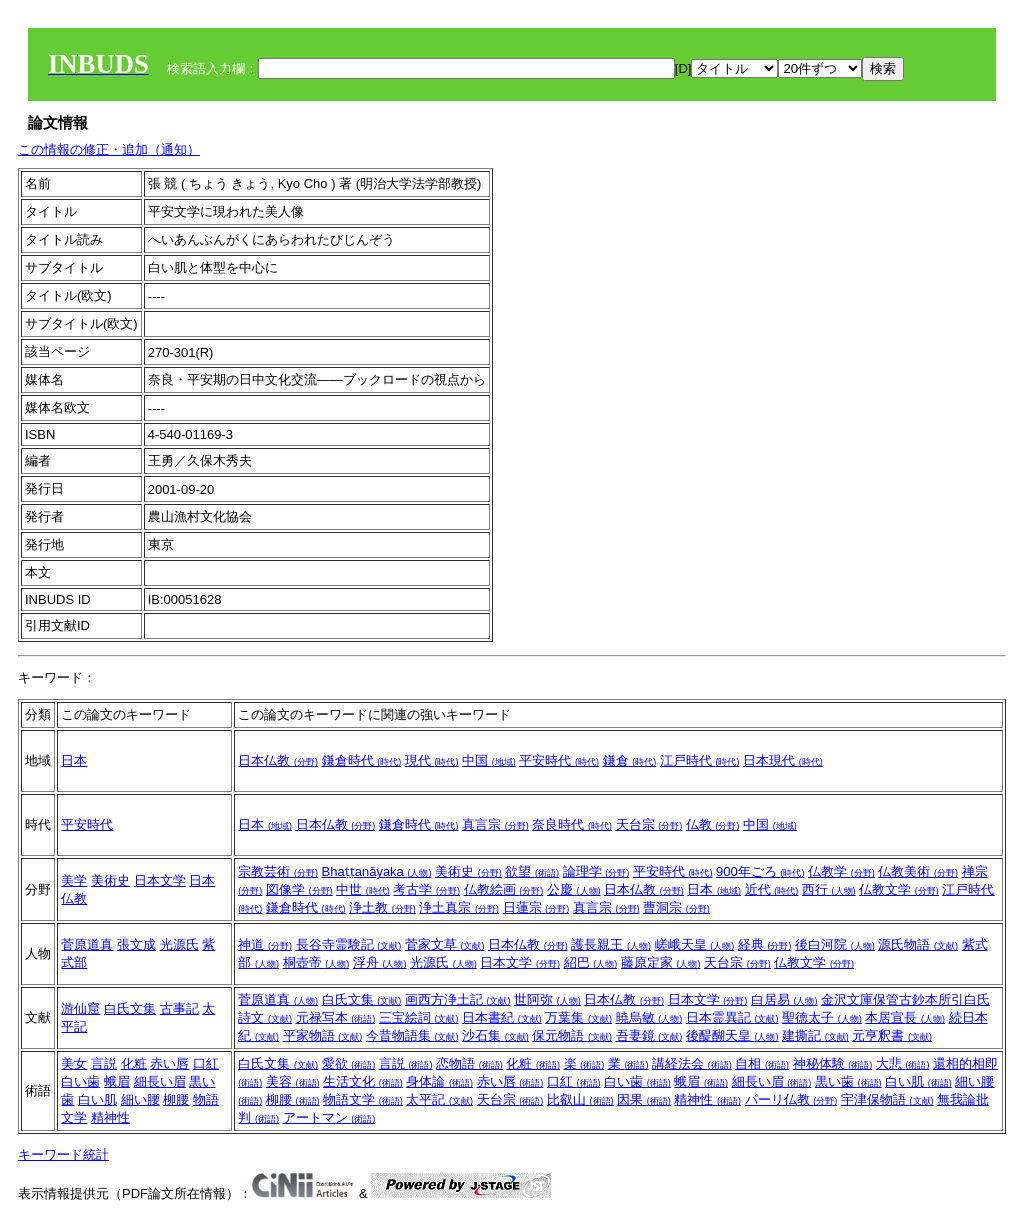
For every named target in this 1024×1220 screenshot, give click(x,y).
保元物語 (572, 1035)
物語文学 (363, 1099)
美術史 (110, 880)
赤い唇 (169, 1063)
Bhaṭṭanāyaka (377, 871)
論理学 (596, 871)
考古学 (426, 889)
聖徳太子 (822, 1017)
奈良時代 (572, 824)
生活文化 (363, 1081)
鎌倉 (630, 760)
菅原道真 (87, 944)
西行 (829, 889)
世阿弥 (547, 999)
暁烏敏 (649, 1017)
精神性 (110, 1117)
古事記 (179, 1008)
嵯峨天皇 (695, 944)
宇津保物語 (887, 1099)
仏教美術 (918, 871)
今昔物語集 (412, 1035)
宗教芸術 (278, 871)
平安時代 (559, 760)
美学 (74, 880)
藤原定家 (661, 962)
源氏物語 (918, 944)
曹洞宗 (676, 907)
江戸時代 (700, 760)
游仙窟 (80, 1008)
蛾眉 (117, 1081)
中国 (489, 760)
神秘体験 (833, 1063)
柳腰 (176, 1099)
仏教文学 (899, 889)
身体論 (439, 1081)
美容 (293, 1081)
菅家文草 (445, 944)
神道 (265, 944)
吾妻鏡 (649, 1035)
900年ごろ (760, 871)
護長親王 (611, 944)
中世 (363, 889)
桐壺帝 (316, 962)
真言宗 (495, 824)
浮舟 (380, 962)
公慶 (574, 889)
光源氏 (179, 944)
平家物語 (323, 1035)
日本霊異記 (732, 1017)
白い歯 (80, 1081)
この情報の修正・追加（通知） (109, 149)
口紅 (206, 1063)
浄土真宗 (459, 907)
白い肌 (97, 1099)
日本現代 (783, 760)
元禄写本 (336, 1017)
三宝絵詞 (419, 1017)
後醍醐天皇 (732, 1035)
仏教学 (841, 871)
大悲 (903, 1063)
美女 (74, 1063)
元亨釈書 (892, 1035)
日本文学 (160, 880)
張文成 (136, 944)
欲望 (532, 871)
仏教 (713, 824)
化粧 (134, 1063)
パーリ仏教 (791, 1099)
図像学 (299, 889)
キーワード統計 (63, 1154)
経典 (765, 944)
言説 (104, 1063)
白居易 (784, 999)
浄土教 (382, 907)
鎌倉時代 (362, 760)
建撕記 (815, 1035)
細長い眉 (160, 1081)
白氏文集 (130, 1008)
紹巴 (591, 962)
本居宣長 (905, 1017)
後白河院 (835, 944)
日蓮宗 (536, 907)
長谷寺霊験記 (349, 944)
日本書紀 (502, 1017)
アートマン (329, 1117)
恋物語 (469, 1063)
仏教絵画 (504, 889)
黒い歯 (848, 1081)
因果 (644, 1099)
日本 (74, 760)
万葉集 (578, 1017)
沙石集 (495, 1035)
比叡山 (580, 1099)
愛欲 (349, 1063)
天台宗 (649, 824)
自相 (762, 1063)
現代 (432, 760)
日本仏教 (278, 760)
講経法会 (692, 1063)
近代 (772, 889)
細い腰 (140, 1099)
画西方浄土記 (458, 999)
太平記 (439, 1099)
